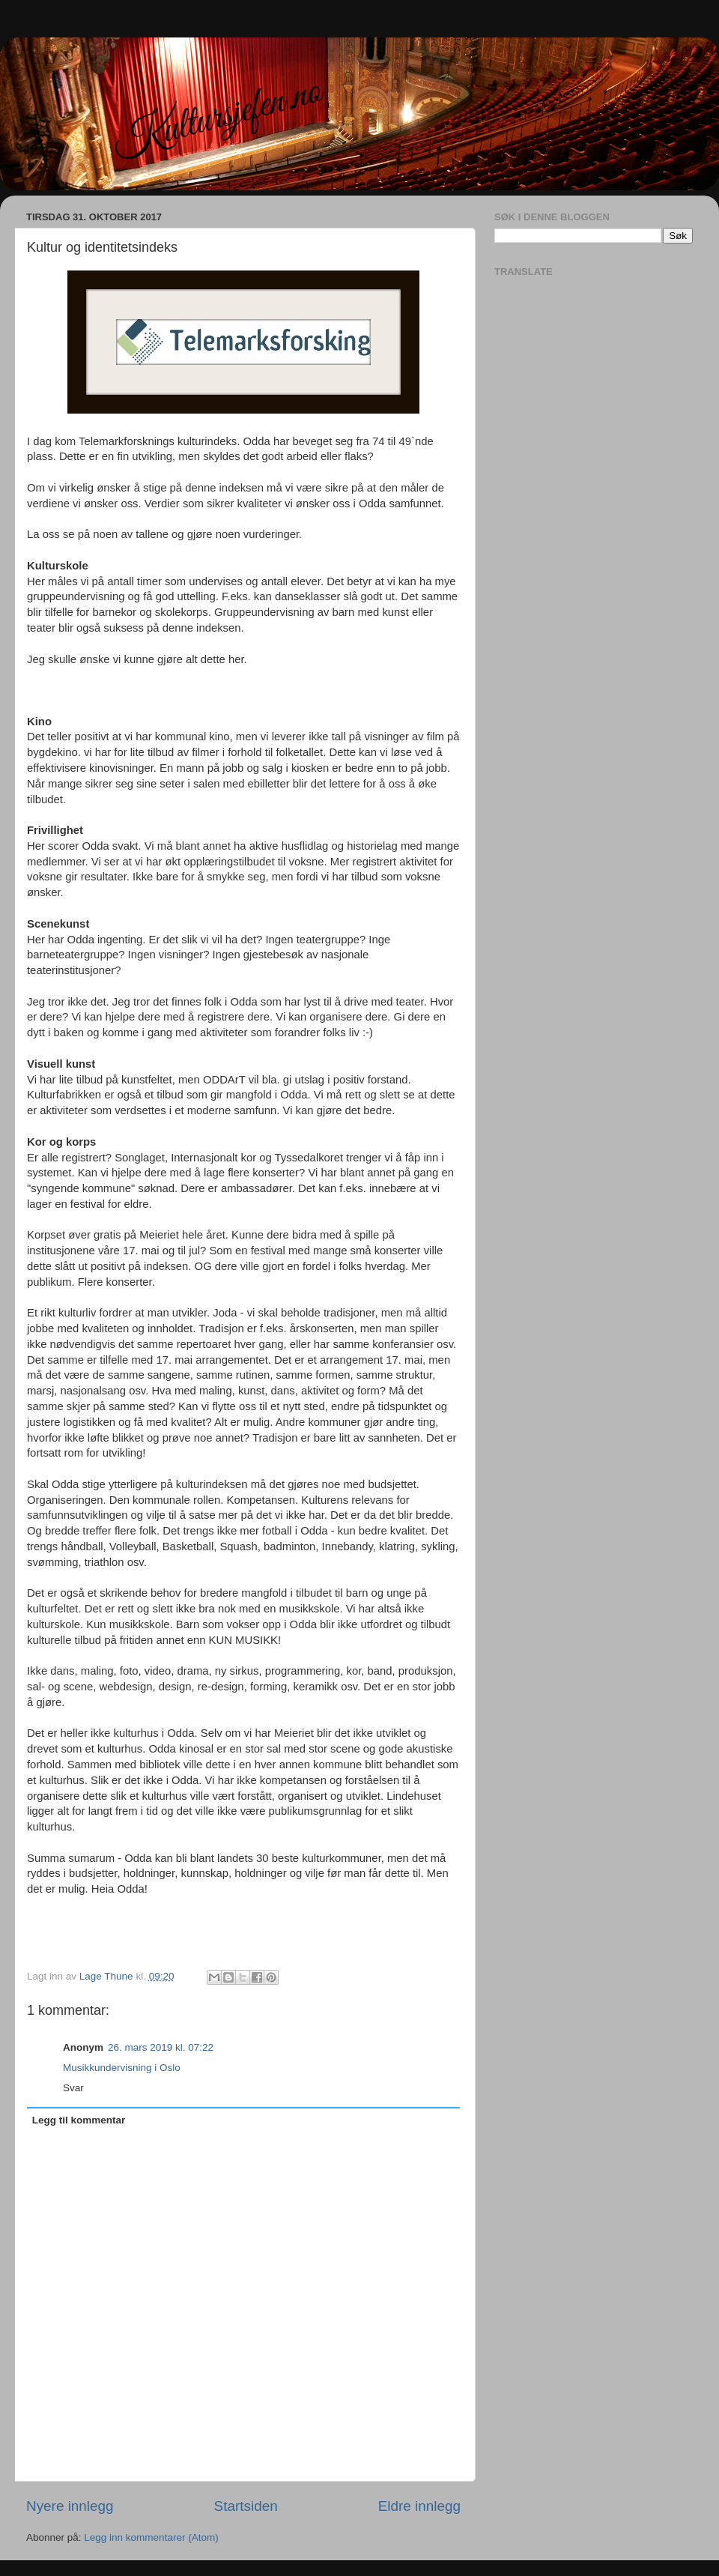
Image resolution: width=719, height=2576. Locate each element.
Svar (73, 2087)
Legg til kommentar (79, 2120)
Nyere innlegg (70, 2506)
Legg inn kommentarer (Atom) (151, 2537)
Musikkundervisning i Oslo (121, 2067)
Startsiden (246, 2506)
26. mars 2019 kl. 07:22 (160, 2047)
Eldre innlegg (419, 2506)
